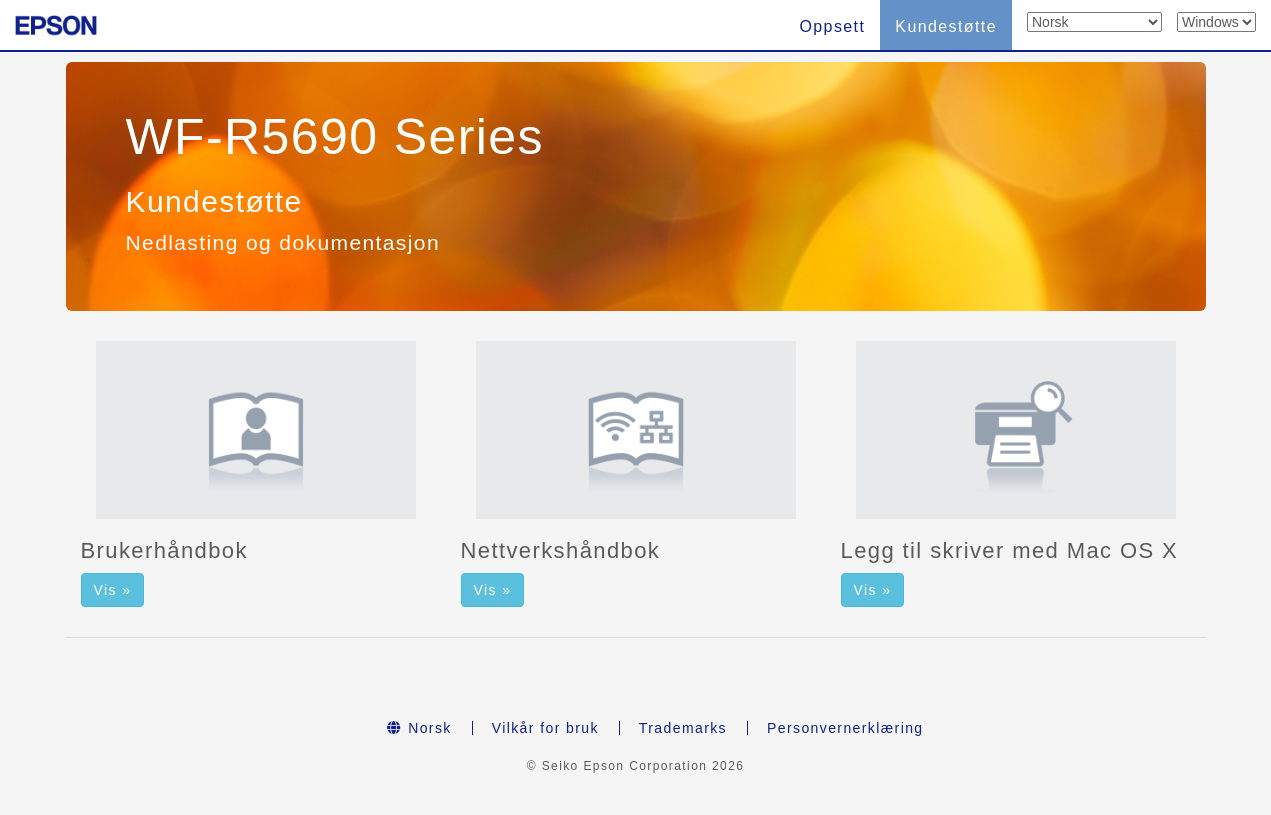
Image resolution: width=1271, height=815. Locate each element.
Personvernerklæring (845, 728)
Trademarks (683, 728)
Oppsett (832, 26)
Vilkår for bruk (545, 728)
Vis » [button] (113, 590)
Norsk (419, 728)
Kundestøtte (946, 26)
